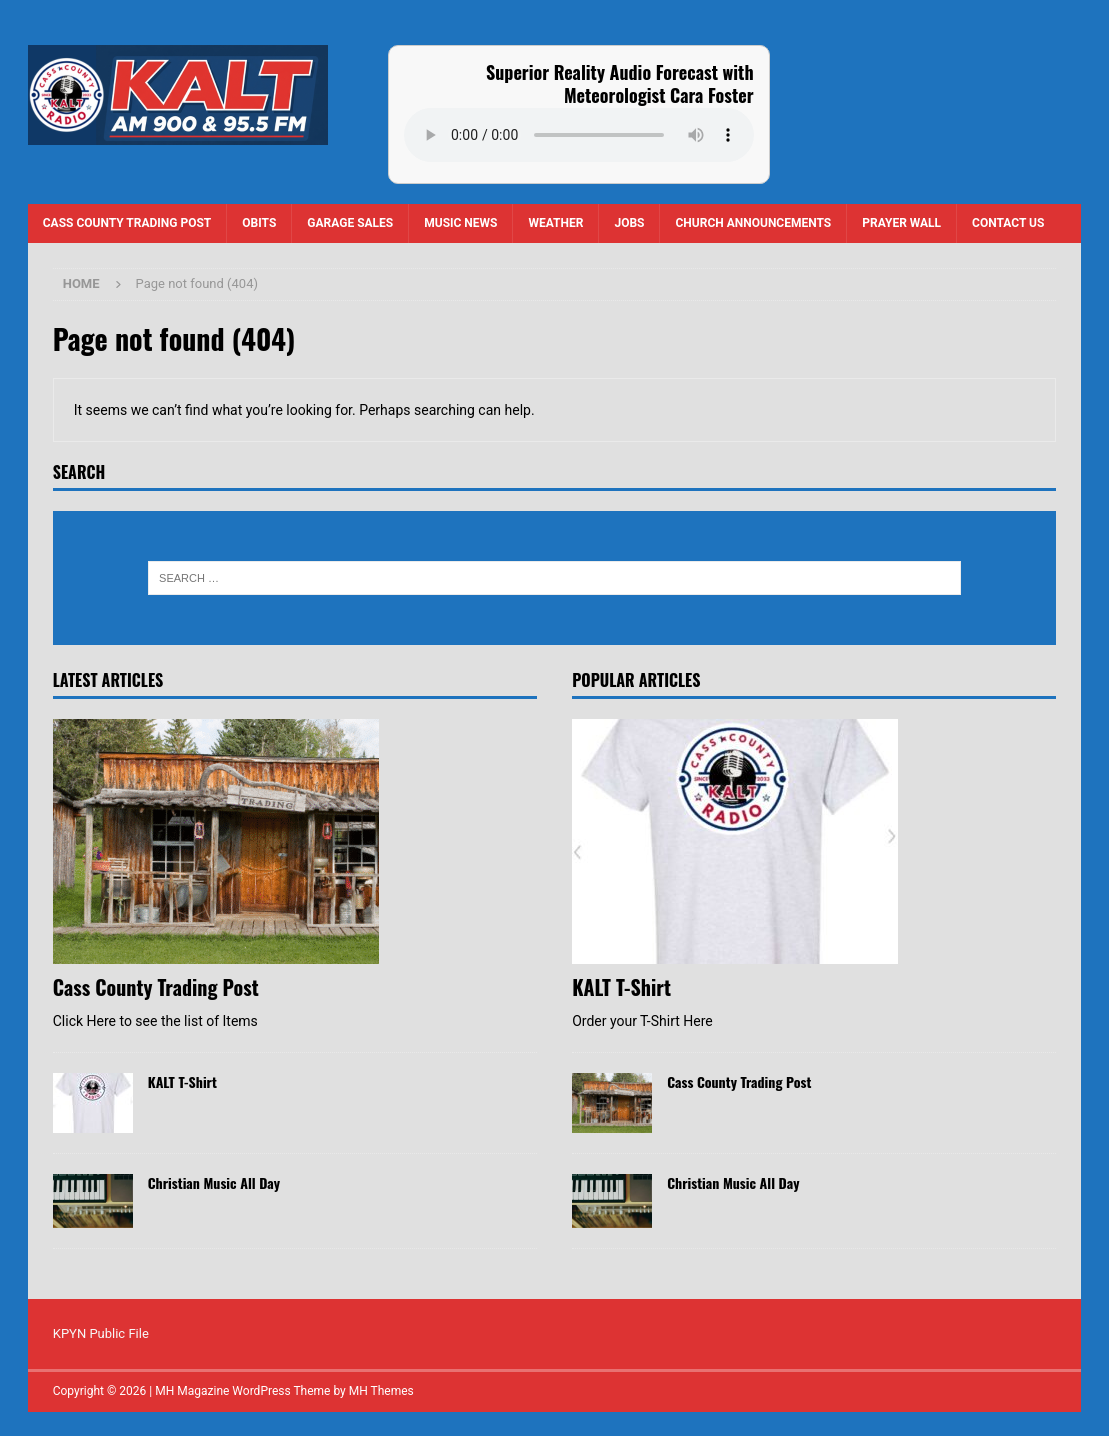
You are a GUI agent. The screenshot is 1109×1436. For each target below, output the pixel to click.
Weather (555, 223)
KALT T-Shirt (182, 1081)
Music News (460, 223)
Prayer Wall (901, 223)
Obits (259, 223)
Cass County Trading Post (127, 223)
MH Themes (381, 1391)
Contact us (1008, 223)
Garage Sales (350, 223)
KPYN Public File (101, 1333)
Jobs (629, 223)
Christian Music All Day (214, 1182)
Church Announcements (753, 223)
